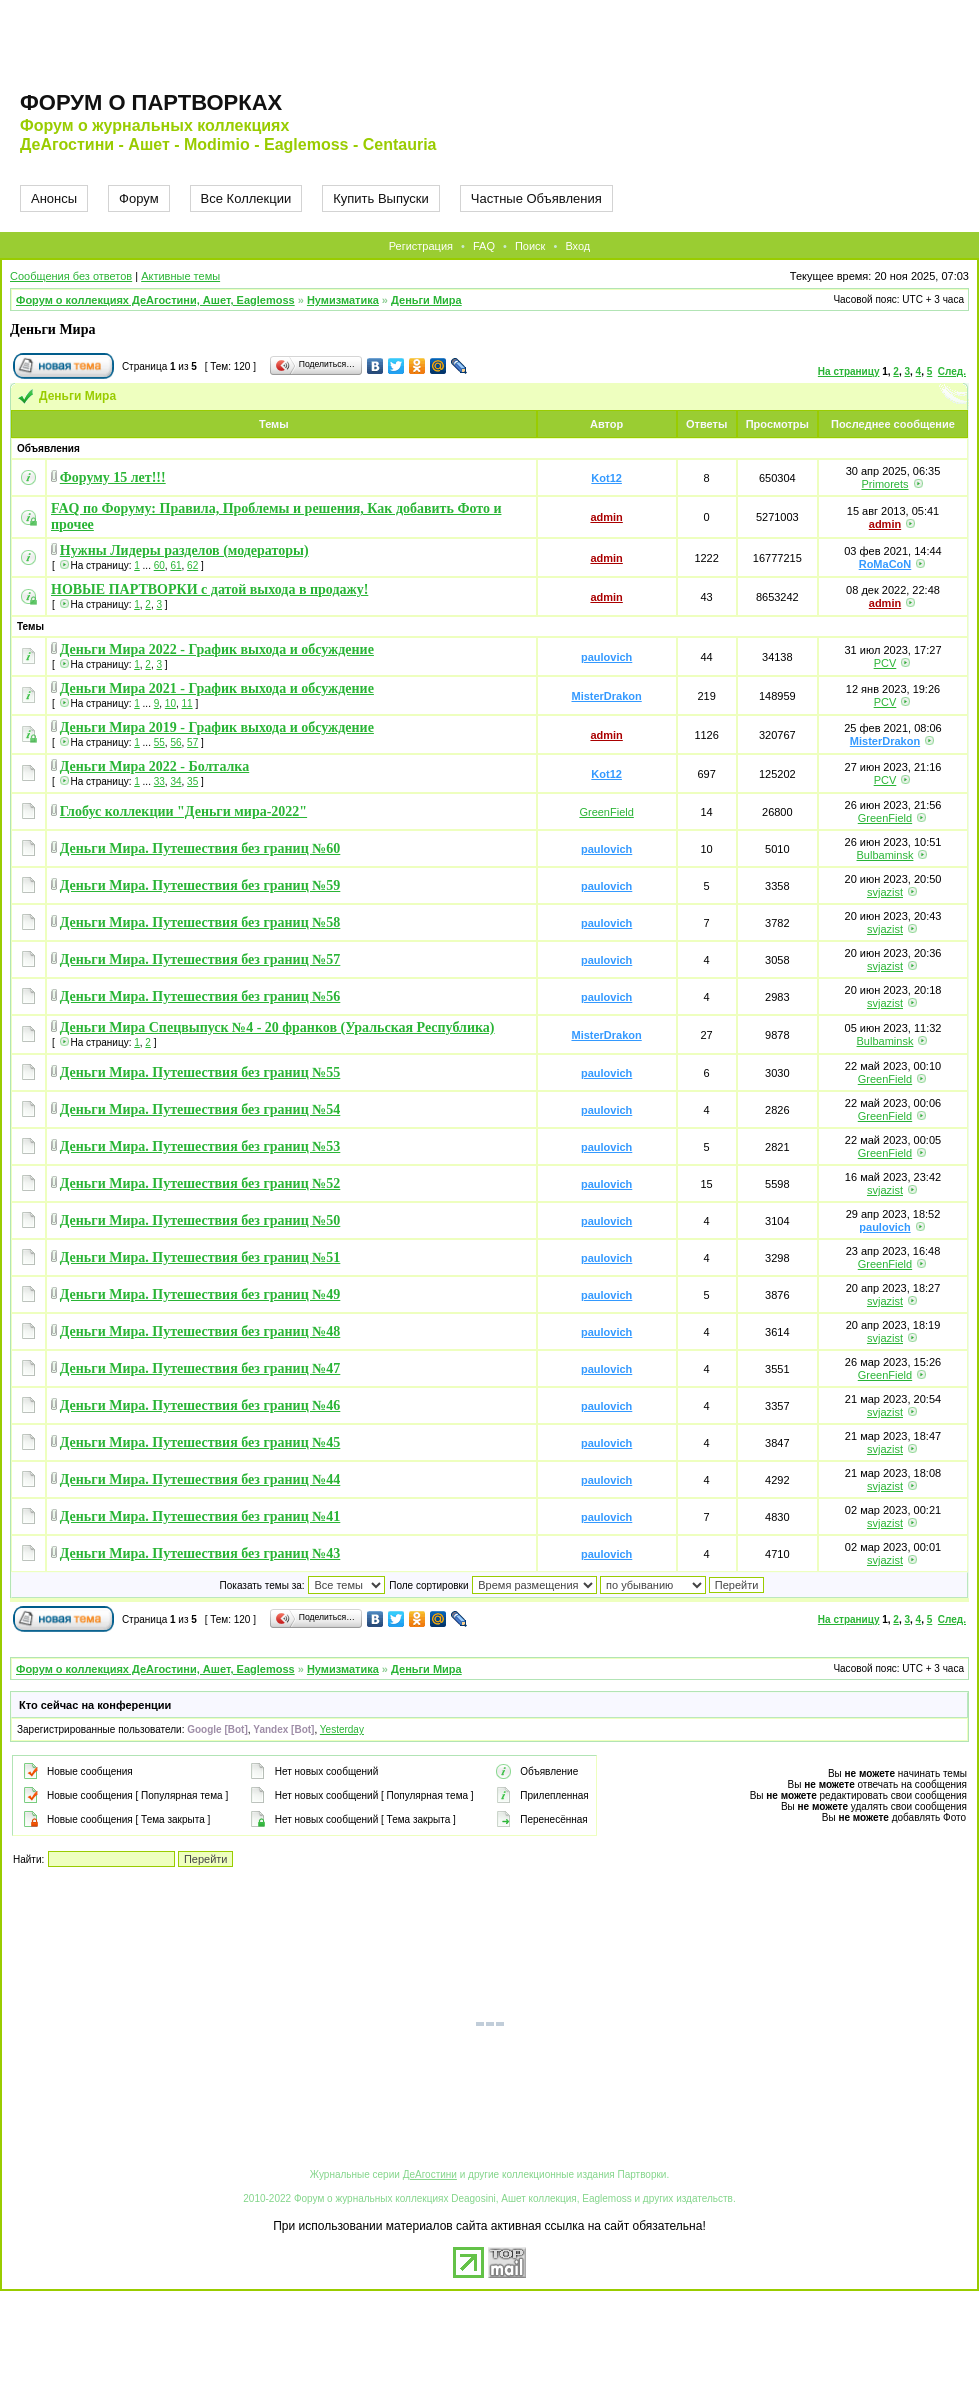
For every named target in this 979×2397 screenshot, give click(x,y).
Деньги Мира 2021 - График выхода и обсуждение (217, 688)
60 (159, 565)
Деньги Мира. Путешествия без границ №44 (200, 1479)
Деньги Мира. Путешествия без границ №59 (200, 885)
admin (606, 517)
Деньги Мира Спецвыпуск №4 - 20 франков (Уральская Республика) (277, 1027)
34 (175, 781)
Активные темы (180, 276)
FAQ (484, 246)
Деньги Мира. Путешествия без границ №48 (200, 1331)
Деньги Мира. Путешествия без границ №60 (200, 848)
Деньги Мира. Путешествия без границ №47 (200, 1368)
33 (159, 781)
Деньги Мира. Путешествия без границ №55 (200, 1072)
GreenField (606, 812)
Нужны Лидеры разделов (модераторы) (184, 550)
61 (175, 565)
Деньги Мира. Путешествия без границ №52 (200, 1183)
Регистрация (421, 246)
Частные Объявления (536, 198)
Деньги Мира (426, 300)
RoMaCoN (885, 564)
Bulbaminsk (885, 855)
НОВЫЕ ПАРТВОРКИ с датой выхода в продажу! (209, 589)
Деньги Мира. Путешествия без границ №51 (200, 1257)
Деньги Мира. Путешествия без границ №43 (200, 1553)
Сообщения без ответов (71, 276)
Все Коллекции (246, 198)
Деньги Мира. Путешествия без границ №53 (200, 1146)
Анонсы (54, 198)
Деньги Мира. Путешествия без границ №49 (200, 1294)
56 (175, 742)
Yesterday (342, 1729)
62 (192, 565)
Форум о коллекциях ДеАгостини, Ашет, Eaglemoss (155, 300)
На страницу (849, 371)
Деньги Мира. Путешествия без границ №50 (200, 1220)
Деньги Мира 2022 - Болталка (154, 766)
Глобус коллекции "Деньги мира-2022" (183, 811)
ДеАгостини (430, 2174)
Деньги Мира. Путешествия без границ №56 (200, 996)
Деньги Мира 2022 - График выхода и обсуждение (217, 649)
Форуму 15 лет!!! (113, 477)
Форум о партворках (151, 102)
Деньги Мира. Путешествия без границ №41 (200, 1516)
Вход (577, 246)
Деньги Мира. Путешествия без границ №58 (200, 922)
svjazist (885, 892)
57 (192, 742)
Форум (139, 198)
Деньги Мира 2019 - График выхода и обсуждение (217, 727)
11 (187, 703)
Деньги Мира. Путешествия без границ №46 (200, 1405)
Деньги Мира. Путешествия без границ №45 (200, 1442)
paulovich (606, 657)
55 (159, 742)
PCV (885, 663)
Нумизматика (343, 300)
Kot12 (606, 478)
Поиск (530, 246)
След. (952, 371)
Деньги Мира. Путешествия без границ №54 (200, 1109)
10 (170, 703)
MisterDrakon (606, 696)
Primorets (884, 484)
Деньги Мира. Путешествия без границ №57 (200, 959)
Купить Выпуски (381, 198)
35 (192, 781)
